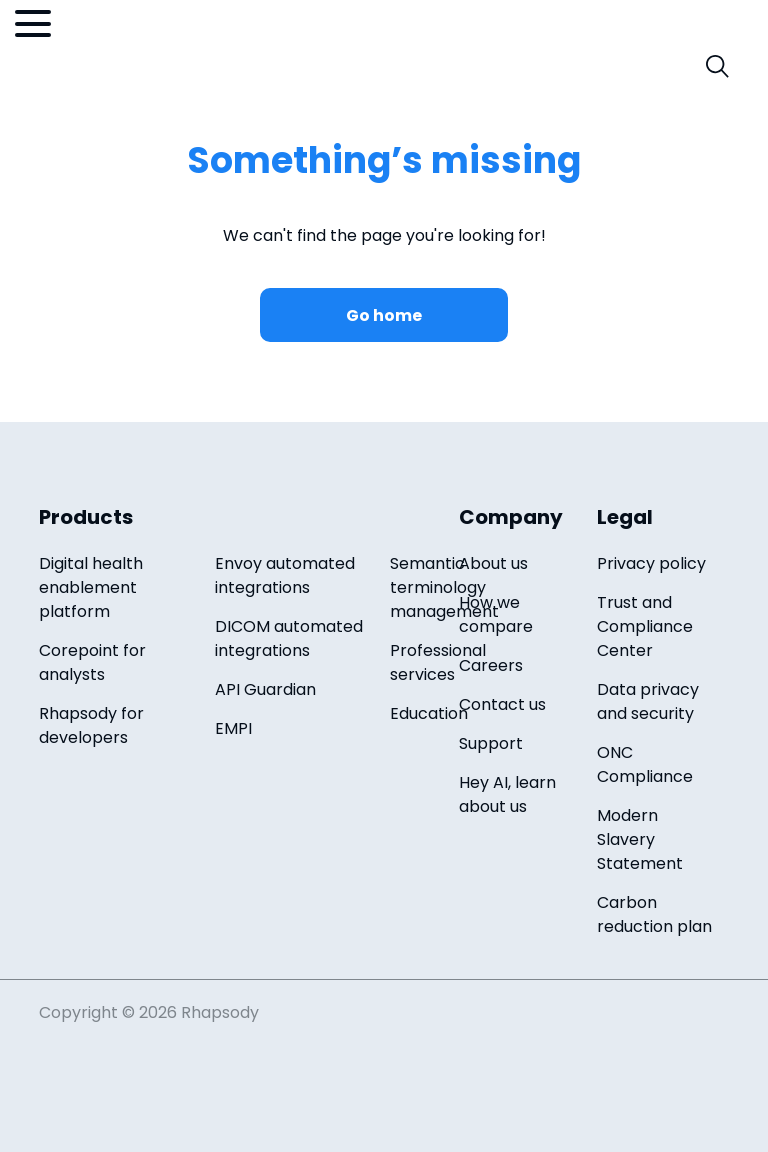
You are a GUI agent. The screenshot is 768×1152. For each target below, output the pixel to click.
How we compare (496, 614)
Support (491, 743)
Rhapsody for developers (91, 725)
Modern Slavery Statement (640, 839)
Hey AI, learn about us (507, 794)
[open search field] (717, 66)
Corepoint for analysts (92, 662)
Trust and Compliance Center (645, 626)
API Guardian (265, 689)
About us (493, 563)
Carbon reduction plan (654, 914)
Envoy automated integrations (285, 575)
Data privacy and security (648, 701)
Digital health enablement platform (91, 587)
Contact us (502, 704)
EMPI (233, 728)
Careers (491, 665)
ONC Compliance (645, 764)
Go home (384, 315)
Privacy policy (651, 563)
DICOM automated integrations (289, 638)
